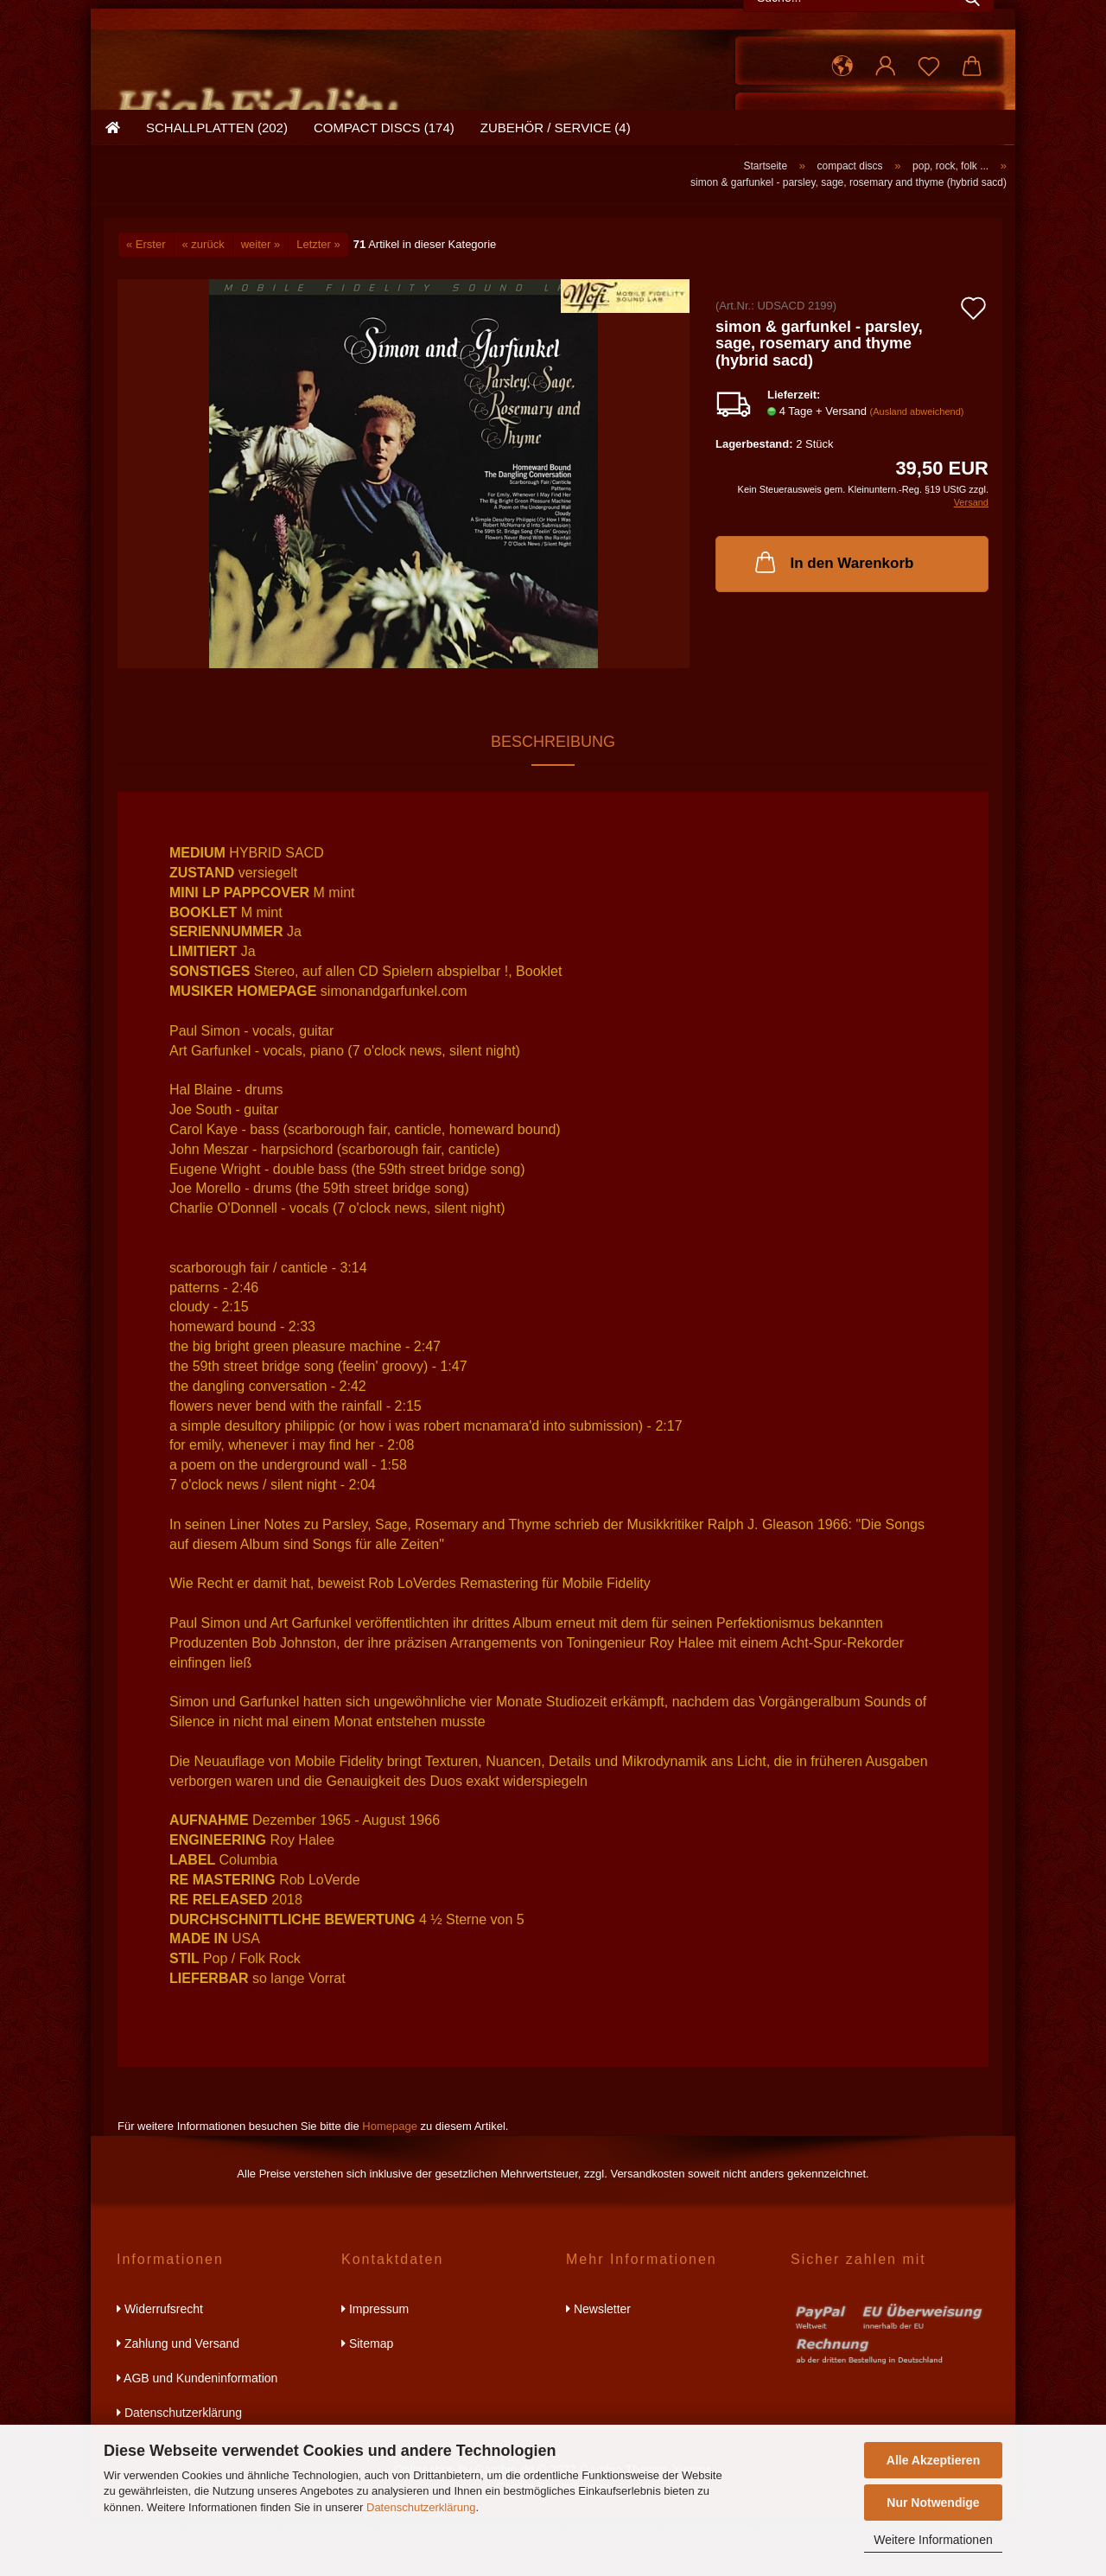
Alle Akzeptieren (933, 2460)
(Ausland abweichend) (917, 470)
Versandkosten (647, 2232)
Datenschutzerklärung (420, 2507)
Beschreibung (553, 800)
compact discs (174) (384, 202)
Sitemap (367, 2402)
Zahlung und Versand (178, 2402)
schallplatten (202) (217, 202)
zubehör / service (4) (555, 202)
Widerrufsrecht (160, 2368)
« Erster (146, 302)
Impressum (375, 2368)
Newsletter (598, 2368)
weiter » (261, 302)
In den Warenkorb (833, 620)
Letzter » (318, 302)
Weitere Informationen (933, 2540)
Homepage (389, 2184)
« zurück (203, 302)
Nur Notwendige (933, 2502)
